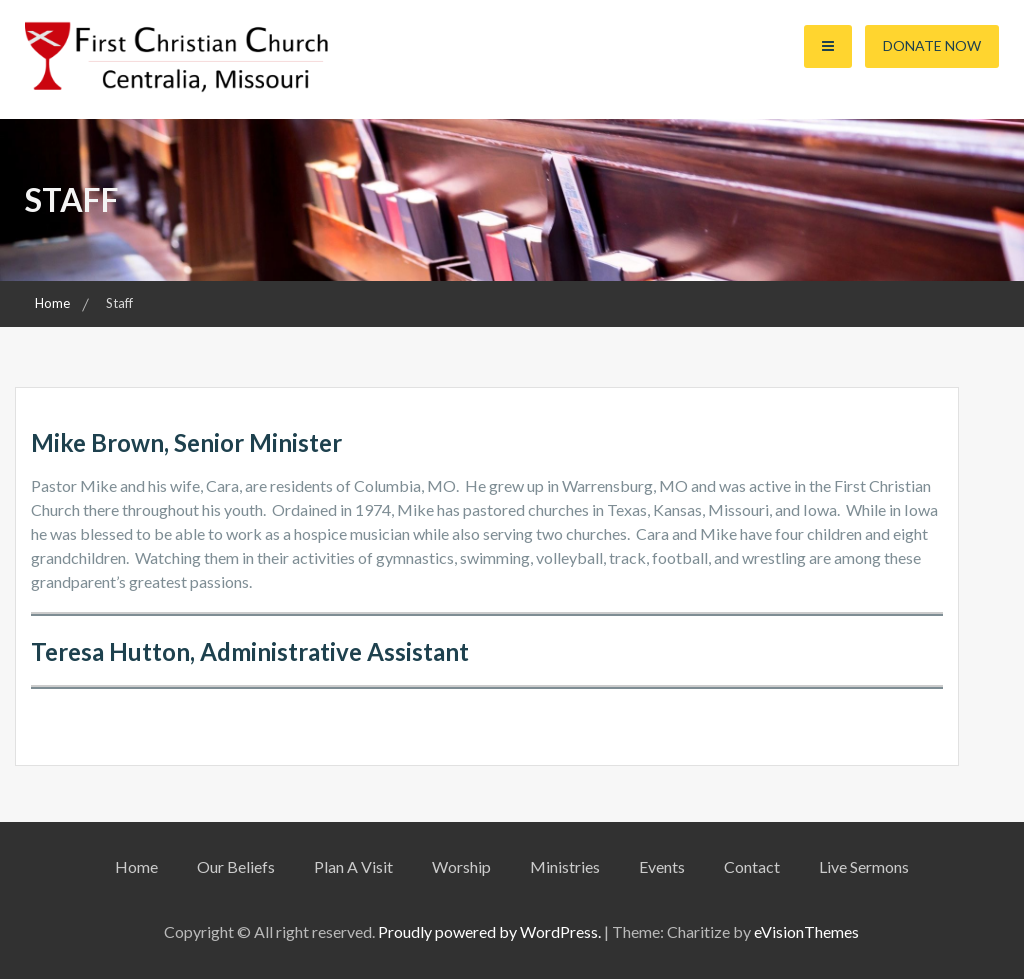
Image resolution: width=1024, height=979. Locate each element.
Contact (752, 866)
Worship (461, 866)
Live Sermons (864, 866)
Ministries (565, 866)
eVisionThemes (806, 931)
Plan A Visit (353, 866)
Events (662, 866)
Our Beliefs (236, 866)
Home (136, 866)
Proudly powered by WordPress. (489, 931)
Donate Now (932, 45)
